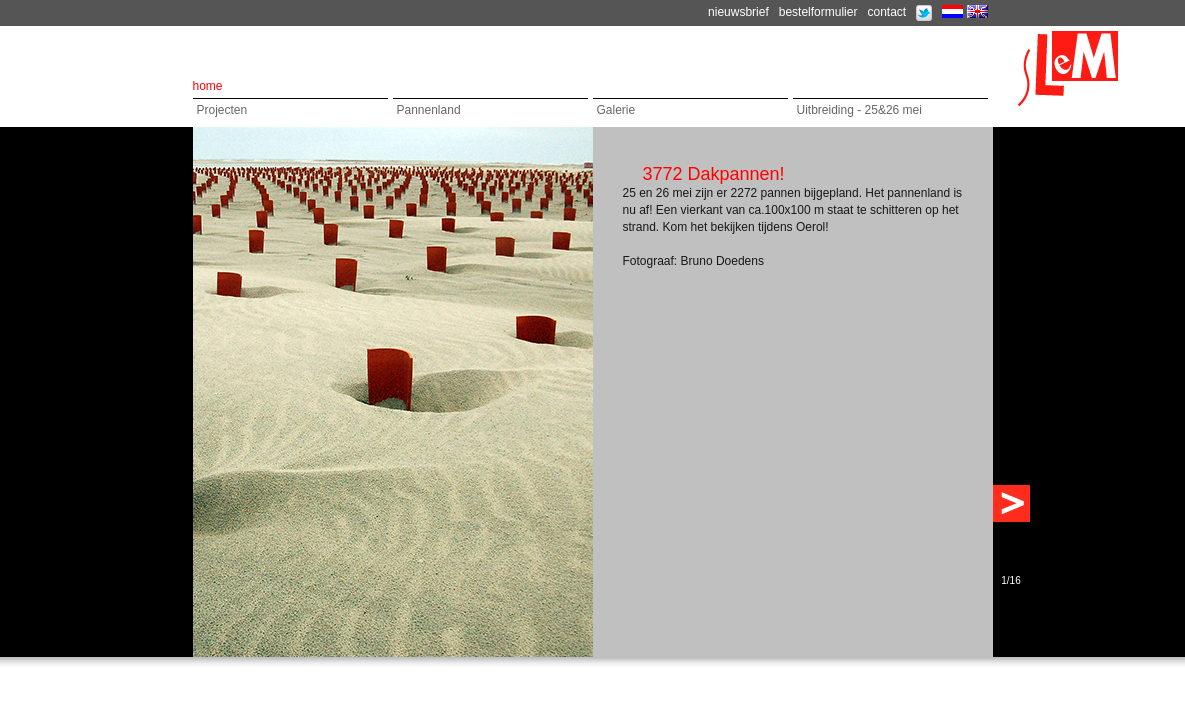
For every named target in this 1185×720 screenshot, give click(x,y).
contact (886, 12)
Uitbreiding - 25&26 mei (859, 110)
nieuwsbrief (738, 12)
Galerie (616, 110)
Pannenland (429, 110)
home (208, 86)
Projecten (222, 110)
